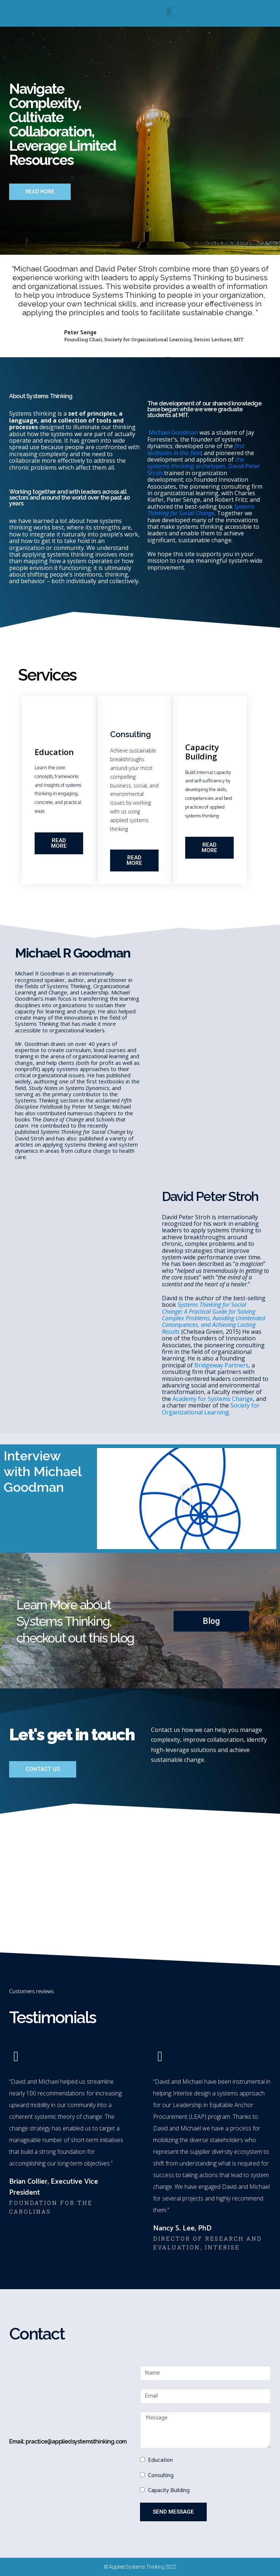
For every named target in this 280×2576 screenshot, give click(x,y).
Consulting (161, 2475)
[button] (169, 11)
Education (160, 2460)
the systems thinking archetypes (195, 462)
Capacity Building (169, 2490)
